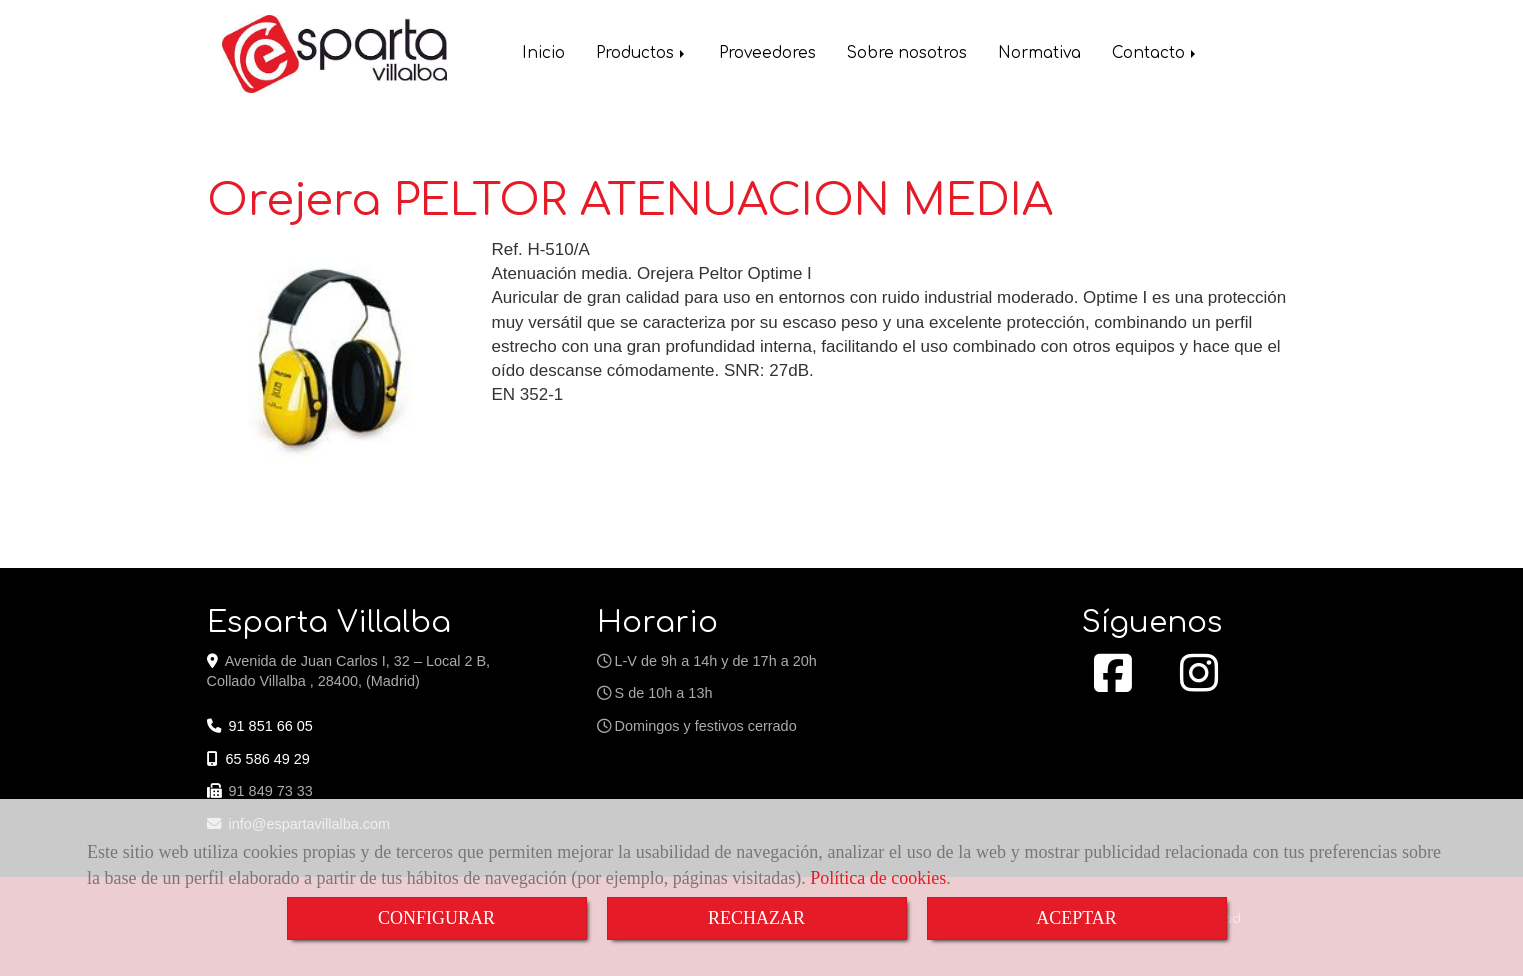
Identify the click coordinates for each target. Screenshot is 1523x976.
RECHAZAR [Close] (756, 918)
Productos (642, 55)
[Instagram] (1199, 684)
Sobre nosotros (907, 55)
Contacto (1155, 55)
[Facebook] (1113, 684)
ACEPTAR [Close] (1076, 918)
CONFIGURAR (436, 918)
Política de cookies (878, 878)
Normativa (1039, 55)
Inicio (543, 55)
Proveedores (767, 55)
